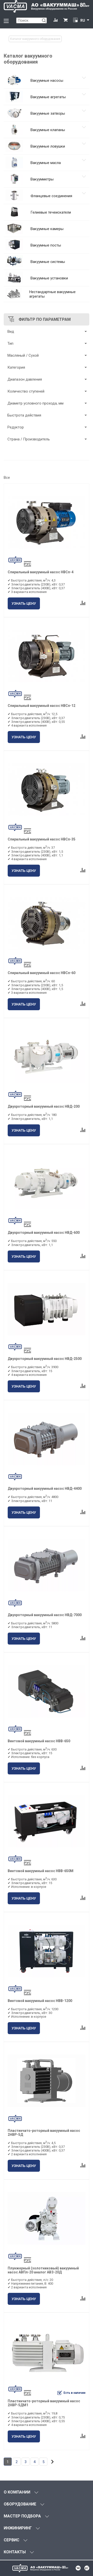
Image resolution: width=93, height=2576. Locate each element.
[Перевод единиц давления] (75, 20)
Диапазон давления (24, 379)
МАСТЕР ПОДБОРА (22, 2516)
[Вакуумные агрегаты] (46, 97)
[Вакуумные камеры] (46, 229)
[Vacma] (46, 6)
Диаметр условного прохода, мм (35, 403)
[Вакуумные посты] (46, 245)
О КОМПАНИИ (17, 2492)
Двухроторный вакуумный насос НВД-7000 (45, 1615)
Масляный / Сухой (23, 355)
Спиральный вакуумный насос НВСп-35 (42, 839)
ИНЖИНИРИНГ (18, 2528)
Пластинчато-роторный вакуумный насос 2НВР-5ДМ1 (44, 2403)
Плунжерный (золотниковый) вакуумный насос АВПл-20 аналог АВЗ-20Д (43, 2270)
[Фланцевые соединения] (46, 196)
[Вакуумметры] (46, 179)
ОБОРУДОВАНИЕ (20, 2504)
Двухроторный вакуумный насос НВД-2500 (45, 1359)
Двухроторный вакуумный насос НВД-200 (44, 1106)
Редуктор (15, 427)
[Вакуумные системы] (46, 261)
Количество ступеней (25, 391)
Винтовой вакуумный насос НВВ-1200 (40, 2001)
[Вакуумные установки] (46, 278)
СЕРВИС (11, 2540)
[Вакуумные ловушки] (46, 146)
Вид (10, 331)
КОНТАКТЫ (15, 2552)
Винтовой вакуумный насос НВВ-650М (41, 1871)
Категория (16, 367)
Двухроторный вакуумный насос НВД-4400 (45, 1489)
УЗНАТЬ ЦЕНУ (24, 603)
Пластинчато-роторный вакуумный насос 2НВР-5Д (44, 2133)
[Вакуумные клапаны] (46, 130)
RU (82, 20)
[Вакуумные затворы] (46, 113)
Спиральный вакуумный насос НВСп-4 (41, 572)
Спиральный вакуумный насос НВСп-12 (42, 706)
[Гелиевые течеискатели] (46, 212)
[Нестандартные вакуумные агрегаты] (46, 294)
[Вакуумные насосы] (46, 80)
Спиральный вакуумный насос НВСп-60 (42, 973)
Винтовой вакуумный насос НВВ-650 (39, 1741)
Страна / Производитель (28, 439)
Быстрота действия (24, 415)
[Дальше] (52, 2462)
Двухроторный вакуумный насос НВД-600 (44, 1233)
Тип (10, 343)
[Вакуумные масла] (46, 163)
